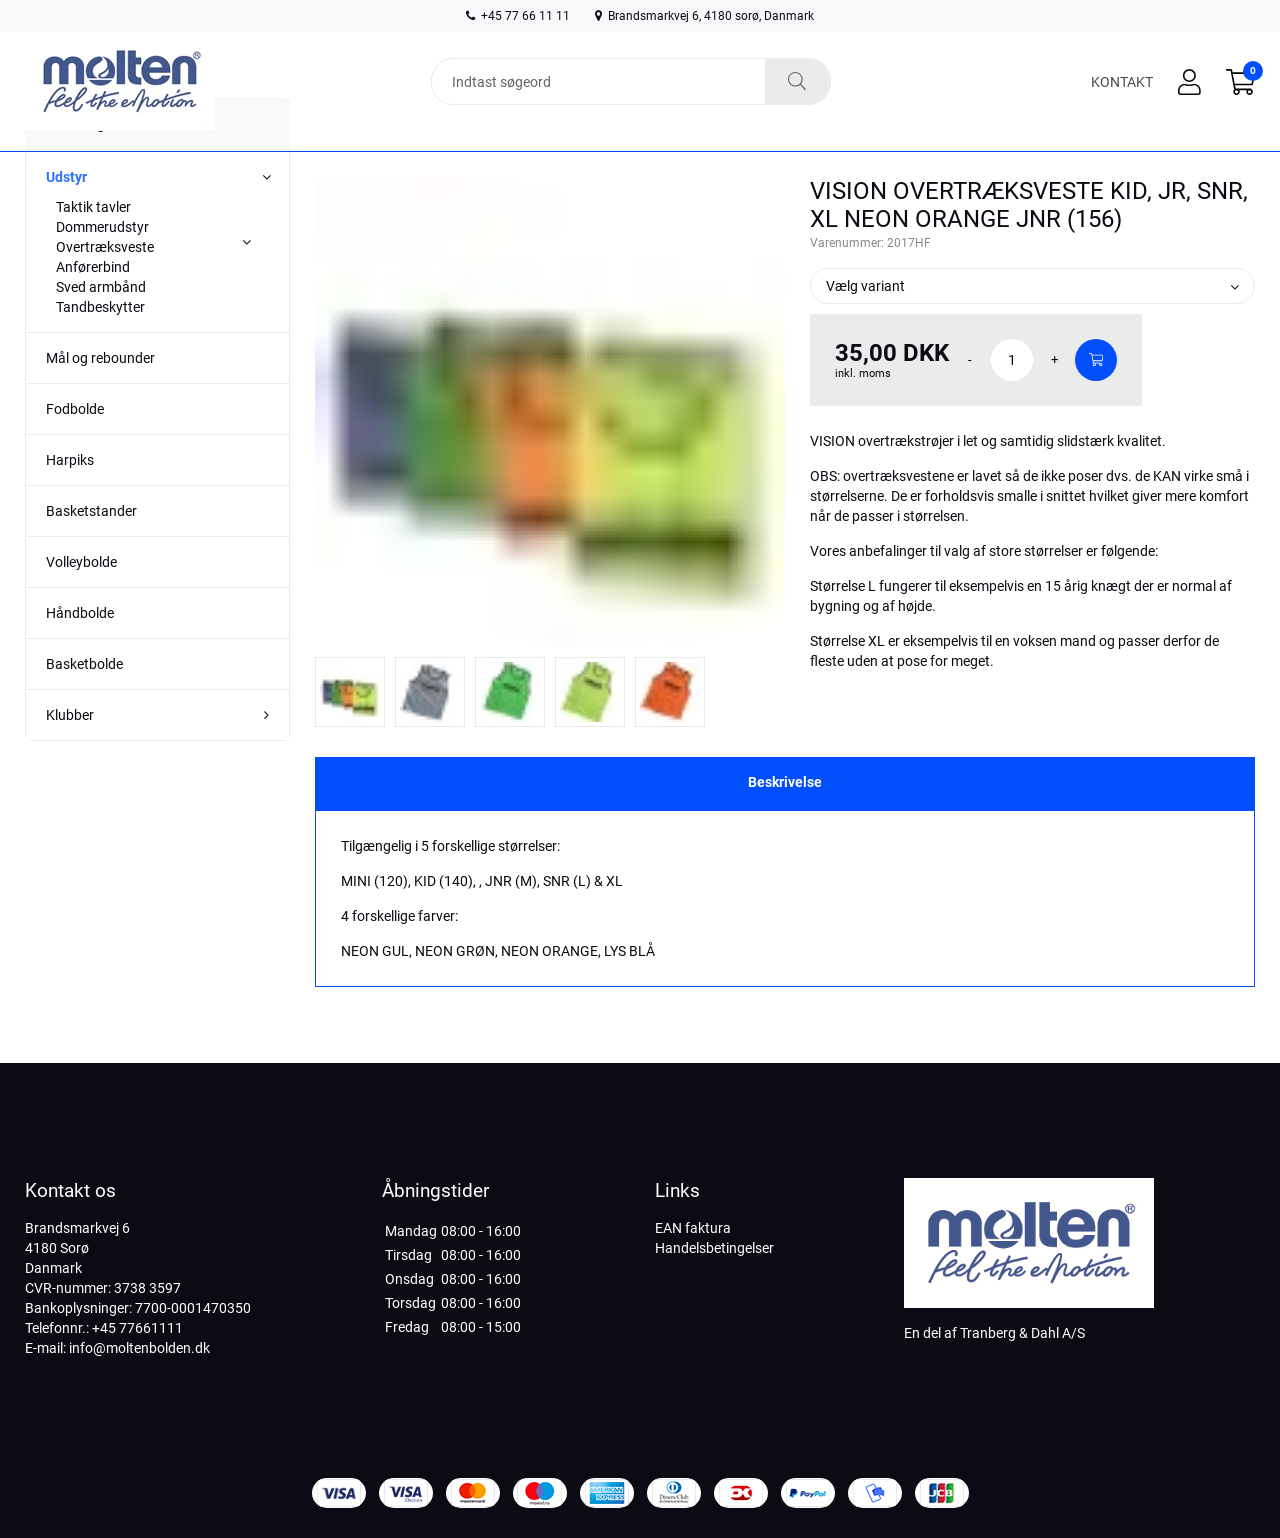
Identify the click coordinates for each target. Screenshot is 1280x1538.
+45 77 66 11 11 (518, 16)
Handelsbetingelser (714, 1248)
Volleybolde (81, 598)
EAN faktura (693, 1228)
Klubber (70, 751)
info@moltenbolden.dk (139, 1348)
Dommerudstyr (102, 263)
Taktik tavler (93, 243)
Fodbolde (75, 445)
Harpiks (70, 496)
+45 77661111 (137, 1328)
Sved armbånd (101, 323)
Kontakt (1122, 82)
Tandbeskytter (100, 343)
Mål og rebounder (100, 394)
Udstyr (66, 213)
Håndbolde (80, 649)
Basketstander (91, 547)
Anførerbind (93, 303)
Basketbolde (84, 700)
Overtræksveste (105, 283)
